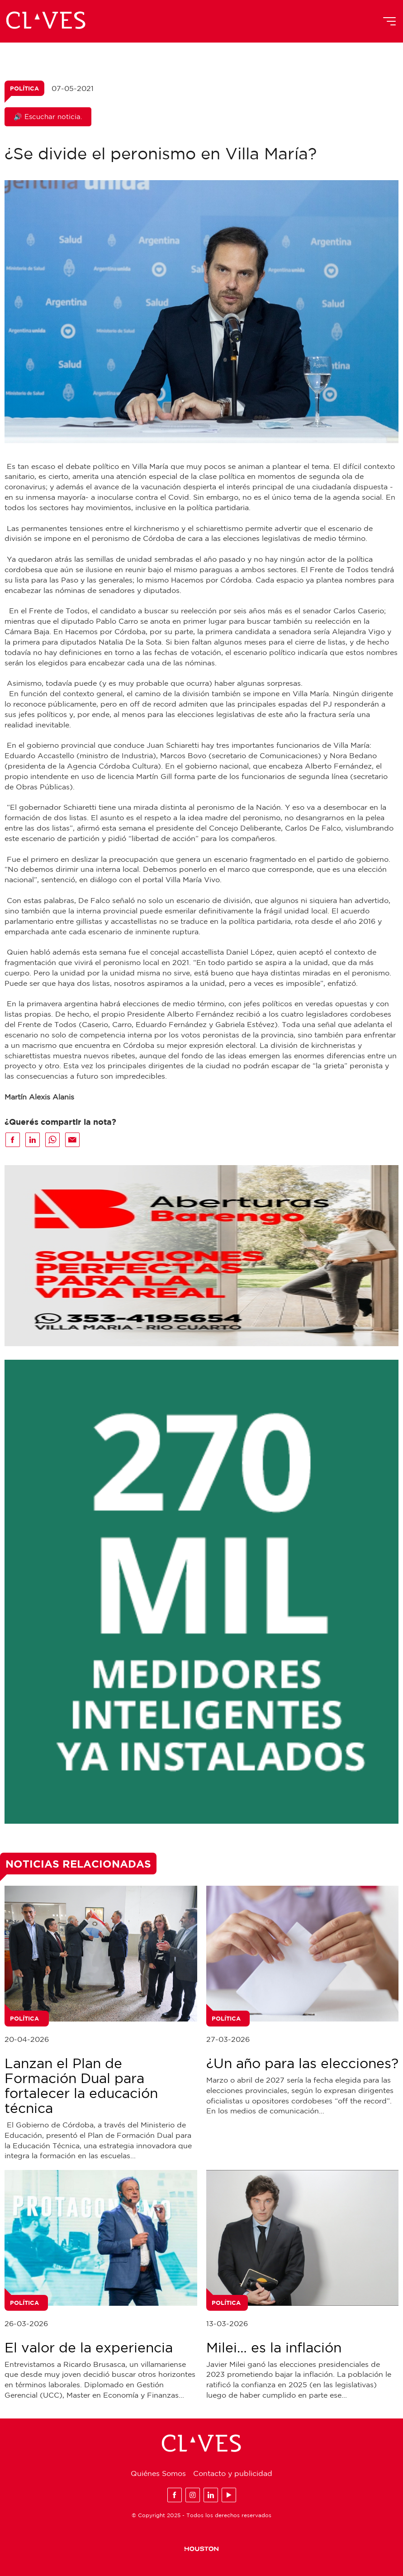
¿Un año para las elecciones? (302, 2062)
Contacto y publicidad (232, 2473)
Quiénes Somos (158, 2473)
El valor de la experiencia (89, 2347)
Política (24, 88)
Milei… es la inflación (273, 2347)
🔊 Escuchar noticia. (48, 116)
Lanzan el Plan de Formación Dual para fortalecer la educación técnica (81, 2085)
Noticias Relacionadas (78, 1863)
